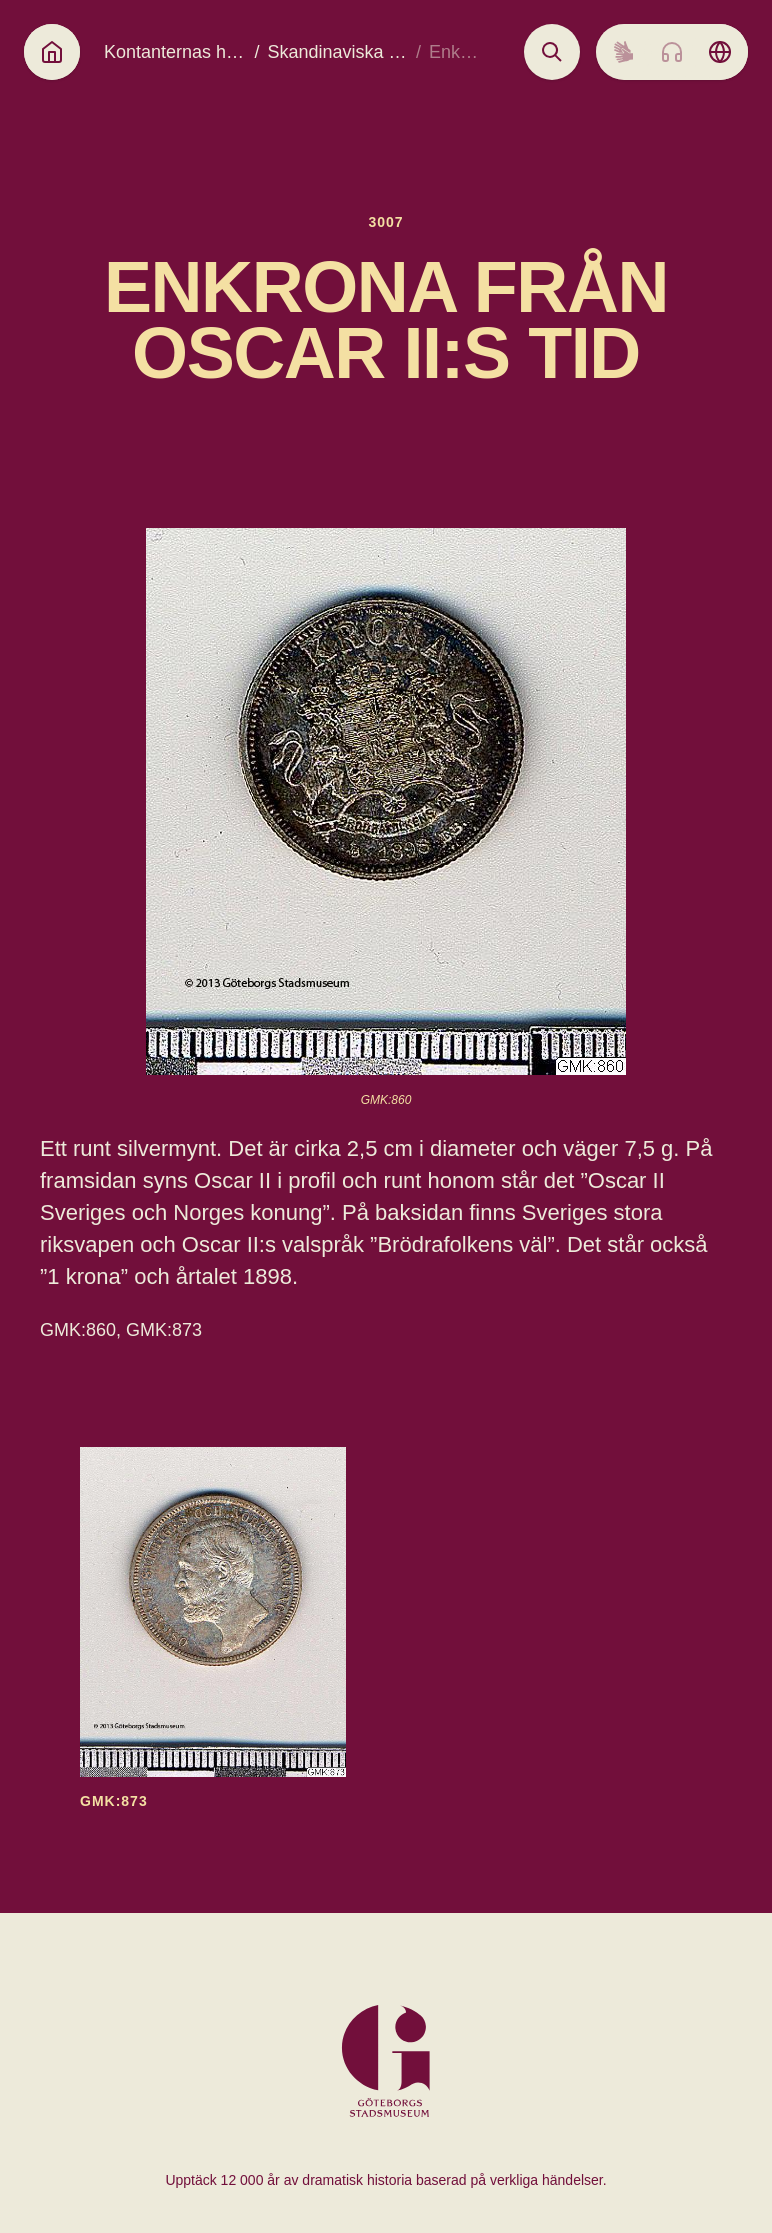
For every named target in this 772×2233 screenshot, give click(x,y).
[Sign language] (624, 52)
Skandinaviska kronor (353, 52)
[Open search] (552, 52)
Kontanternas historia (189, 52)
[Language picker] (720, 52)
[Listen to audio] (672, 52)
